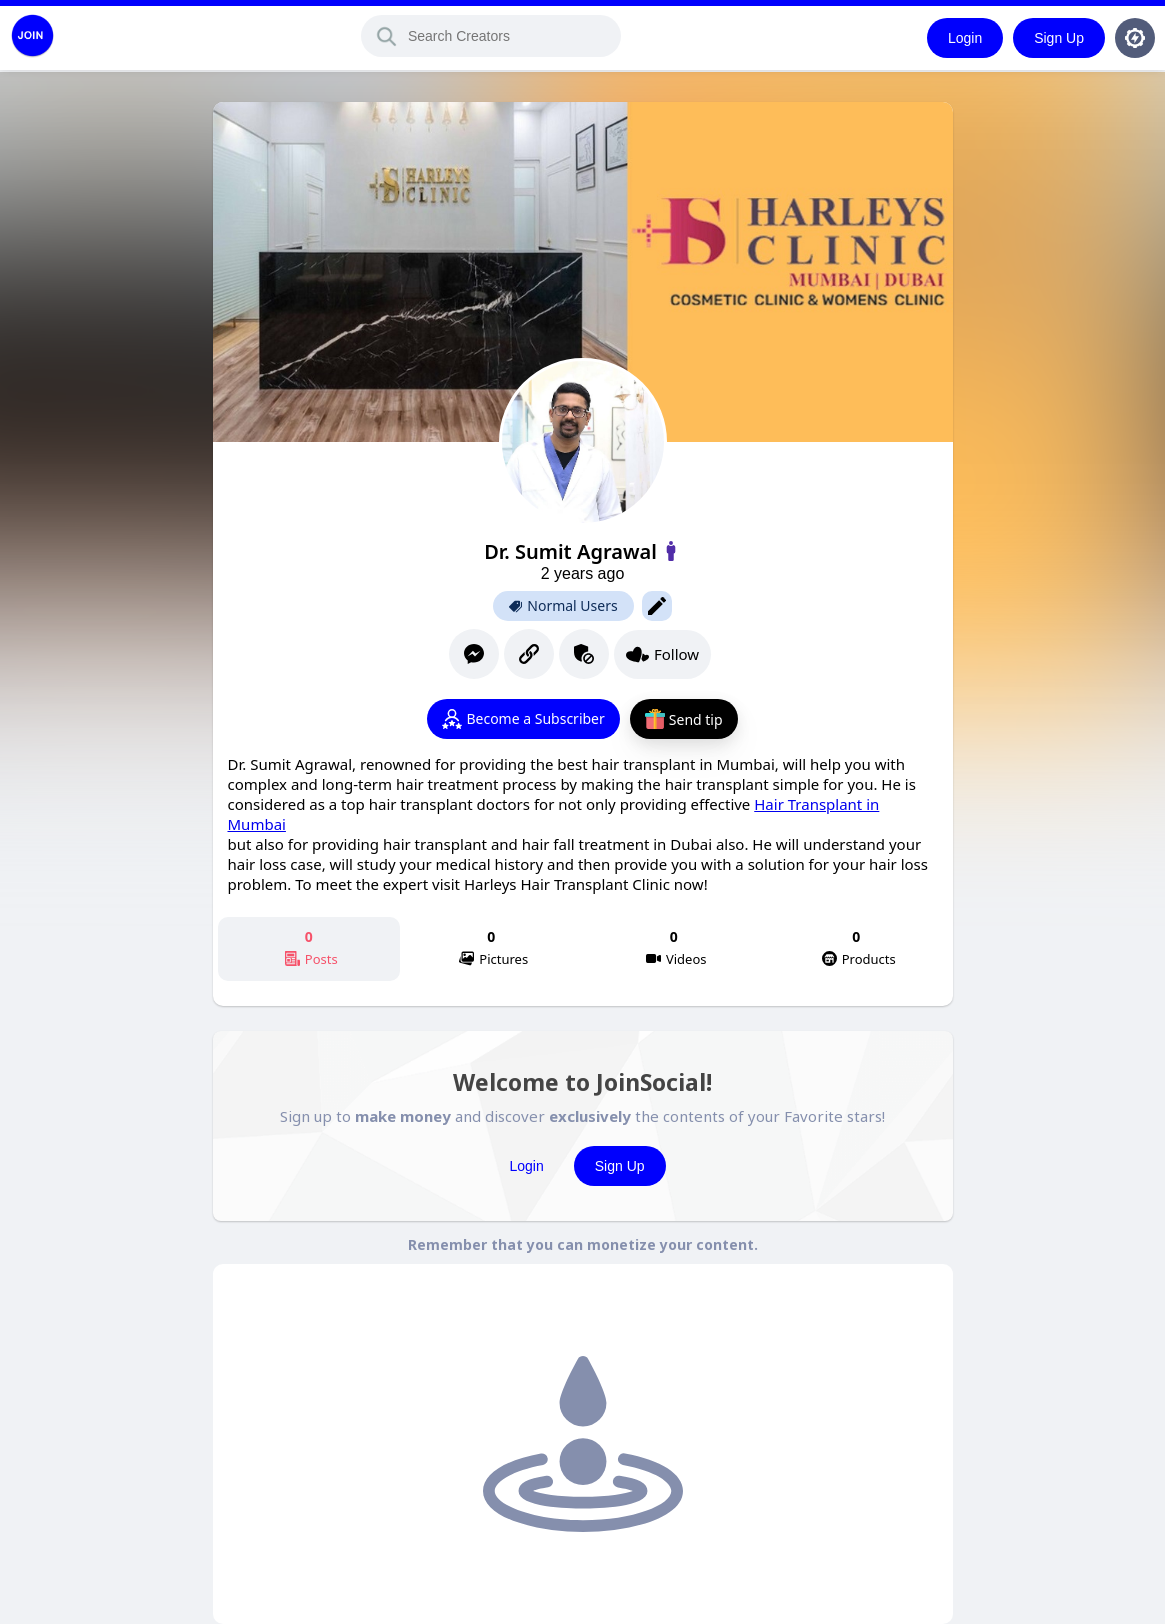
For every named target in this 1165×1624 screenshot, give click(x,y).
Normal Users (563, 606)
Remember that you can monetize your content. (583, 1244)
